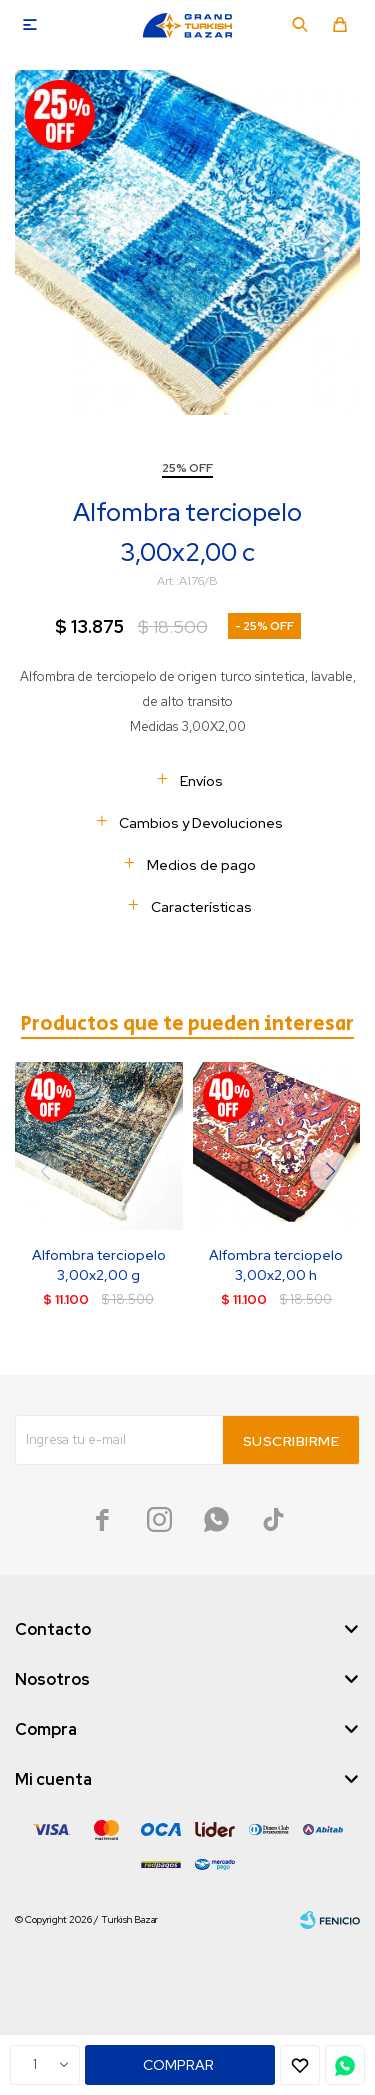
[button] (330, 1171)
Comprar (178, 2065)
